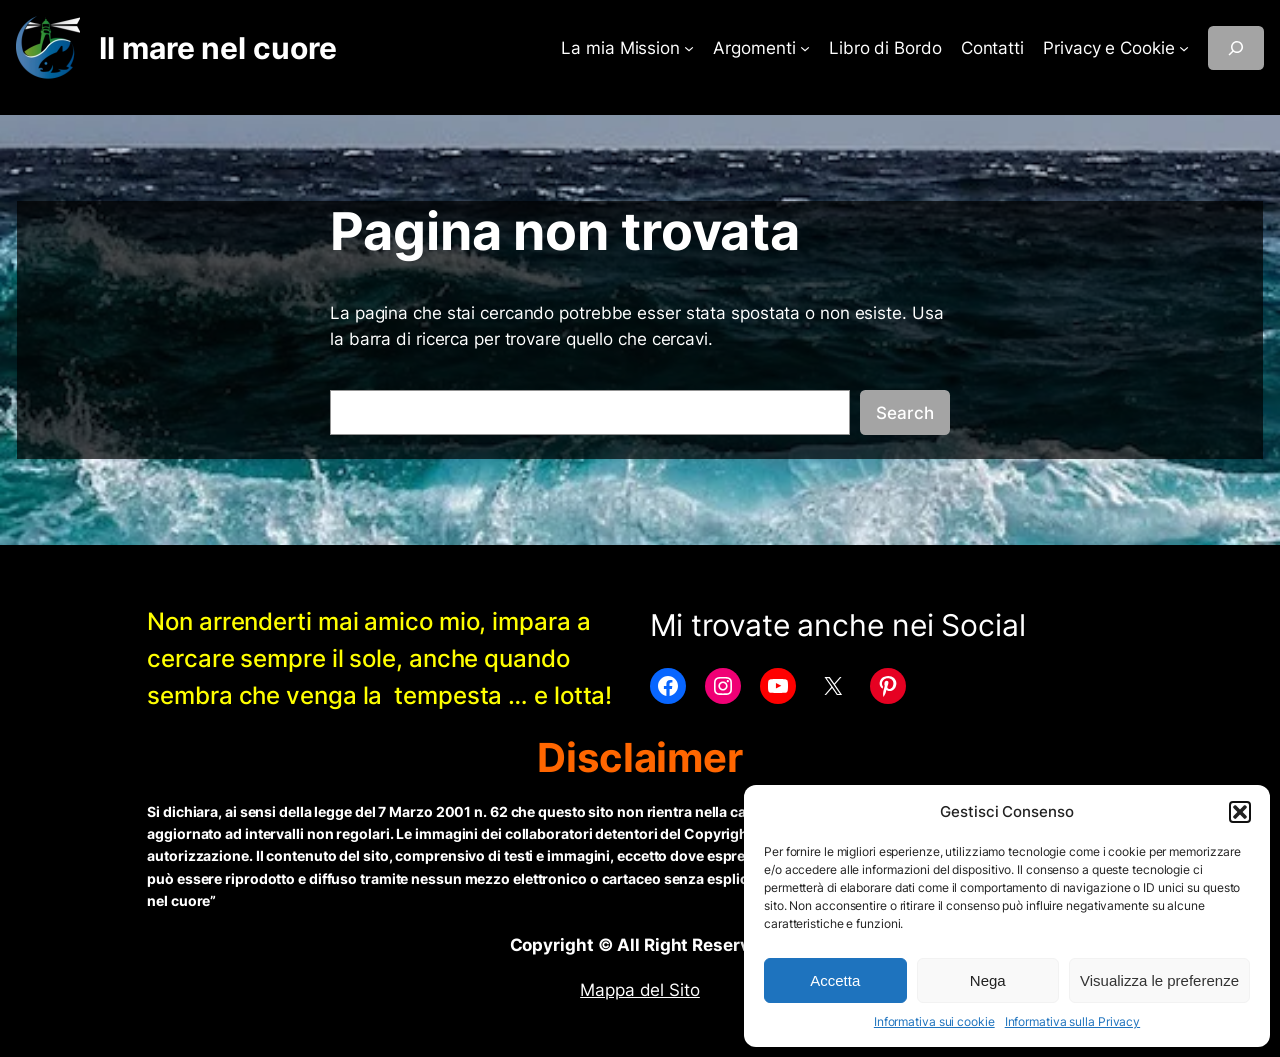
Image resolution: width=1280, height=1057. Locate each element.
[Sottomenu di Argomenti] (805, 48)
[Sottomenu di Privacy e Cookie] (1184, 48)
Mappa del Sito (640, 990)
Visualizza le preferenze (1159, 980)
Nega (988, 980)
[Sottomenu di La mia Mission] (689, 48)
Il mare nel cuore (217, 48)
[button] (1240, 812)
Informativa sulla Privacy (1073, 1021)
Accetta (835, 980)
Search (905, 413)
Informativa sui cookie (934, 1021)
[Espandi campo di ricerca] (1236, 48)
